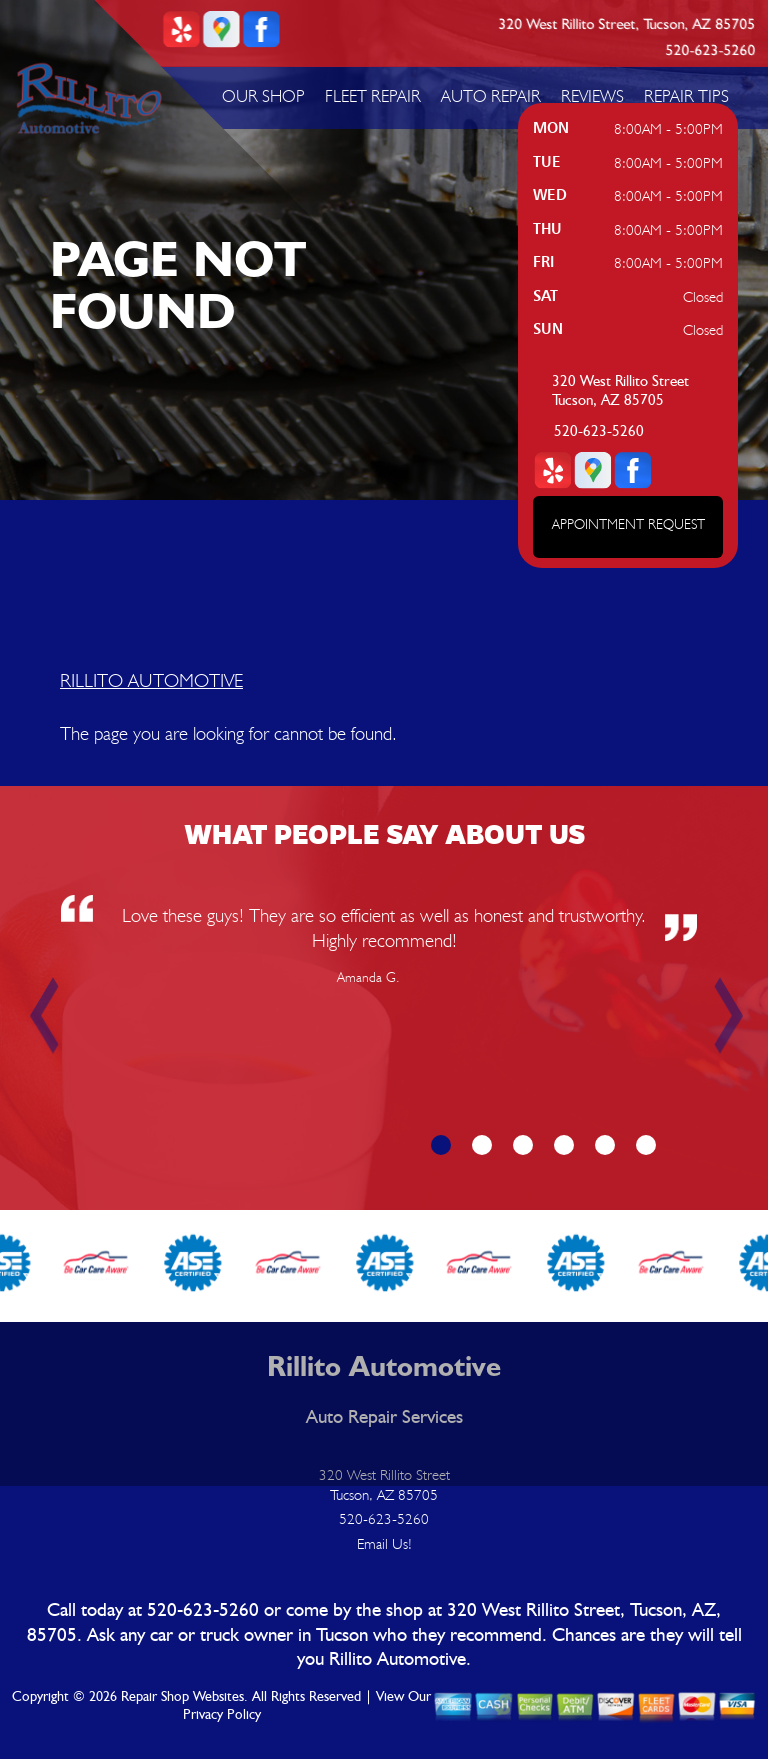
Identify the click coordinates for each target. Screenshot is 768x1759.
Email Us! (384, 1544)
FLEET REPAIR (373, 96)
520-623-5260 (710, 50)
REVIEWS (592, 96)
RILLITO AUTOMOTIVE (151, 680)
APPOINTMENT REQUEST (628, 524)
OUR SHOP (263, 96)
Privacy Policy (222, 1715)
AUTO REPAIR (491, 96)
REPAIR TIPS (686, 96)
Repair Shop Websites (182, 1697)
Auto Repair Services (384, 1417)
